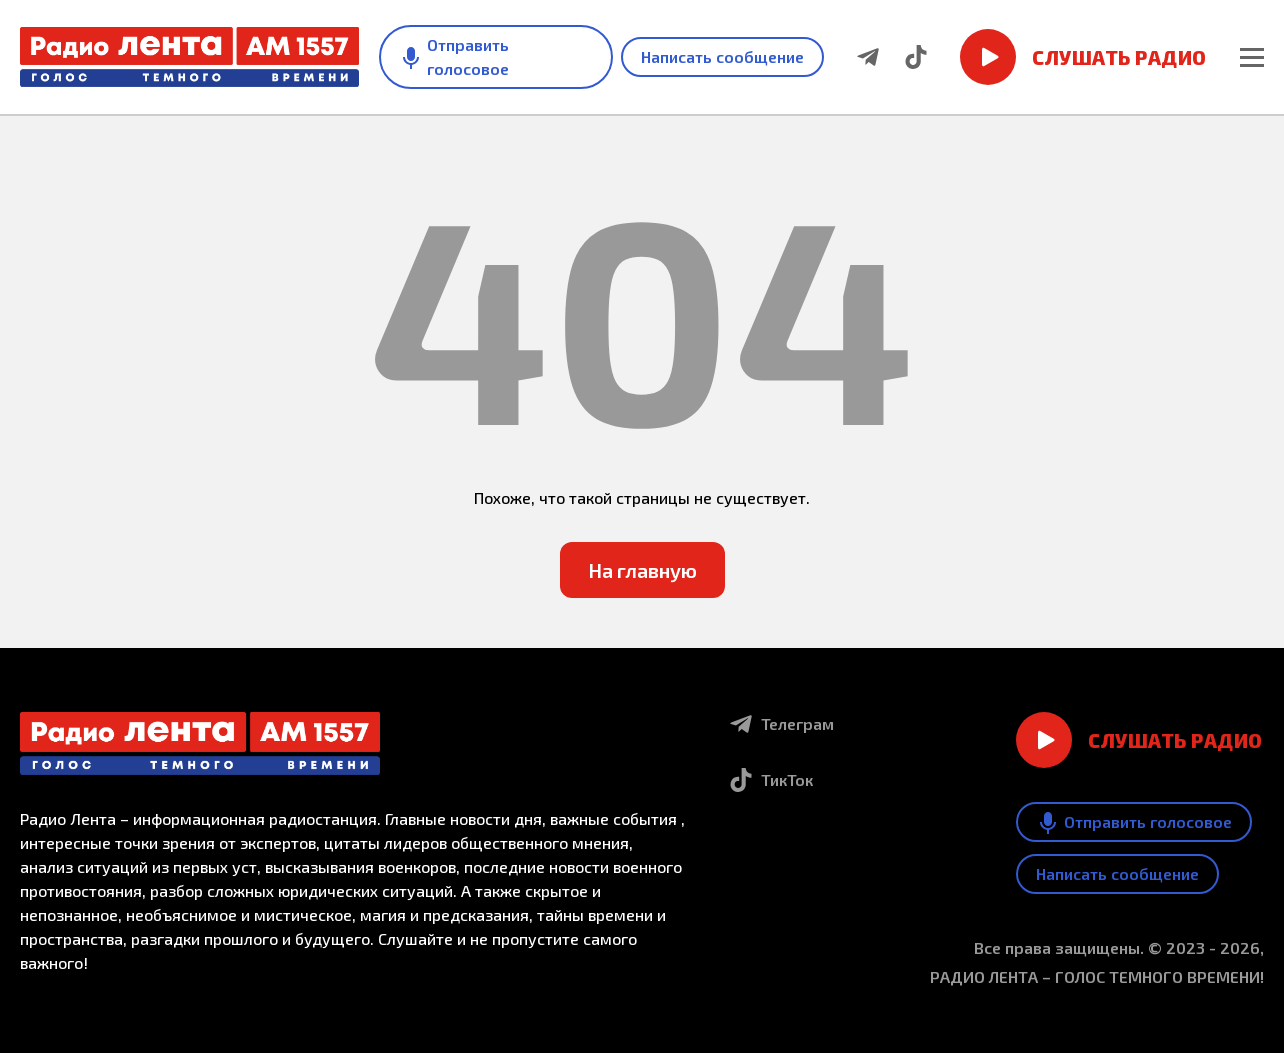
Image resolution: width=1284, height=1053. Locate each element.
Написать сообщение (722, 56)
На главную (642, 570)
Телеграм (781, 724)
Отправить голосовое (454, 56)
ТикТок (771, 780)
